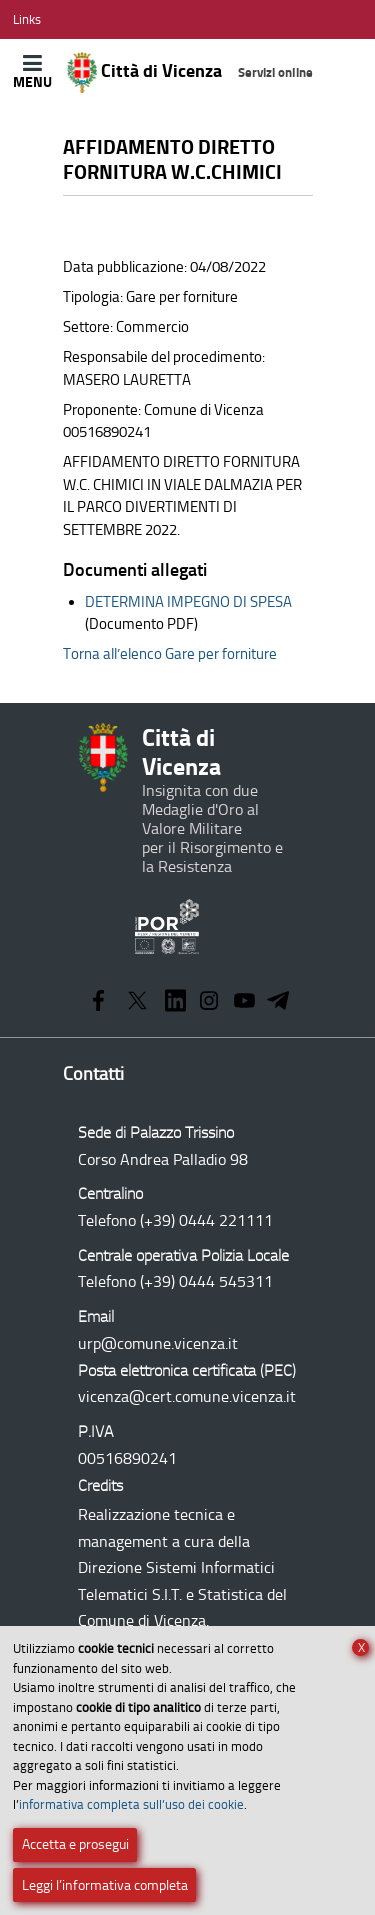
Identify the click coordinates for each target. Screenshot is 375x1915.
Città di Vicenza (190, 72)
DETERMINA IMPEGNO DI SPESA (188, 602)
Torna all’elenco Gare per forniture (170, 654)
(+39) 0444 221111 (206, 1220)
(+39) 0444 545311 (206, 1281)
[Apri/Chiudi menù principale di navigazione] (32, 71)
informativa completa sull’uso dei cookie (131, 1804)
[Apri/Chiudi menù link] (27, 19)
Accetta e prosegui (75, 1844)
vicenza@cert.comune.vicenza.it (187, 1396)
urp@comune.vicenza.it (158, 1343)
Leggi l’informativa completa (105, 1885)
